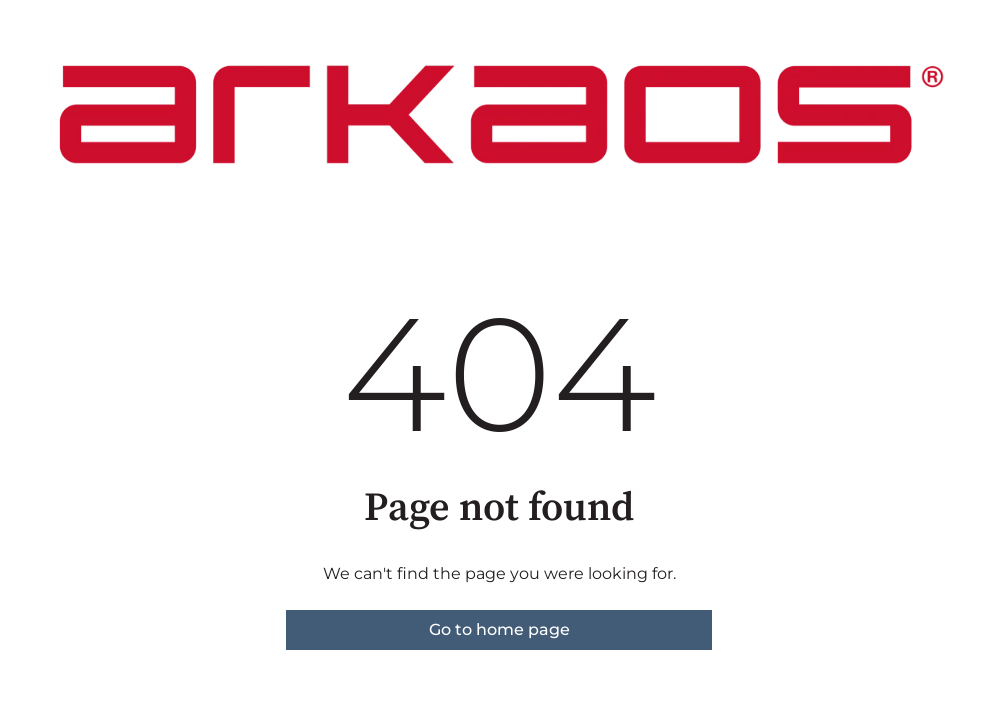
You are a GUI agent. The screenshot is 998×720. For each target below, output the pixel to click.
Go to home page (499, 629)
